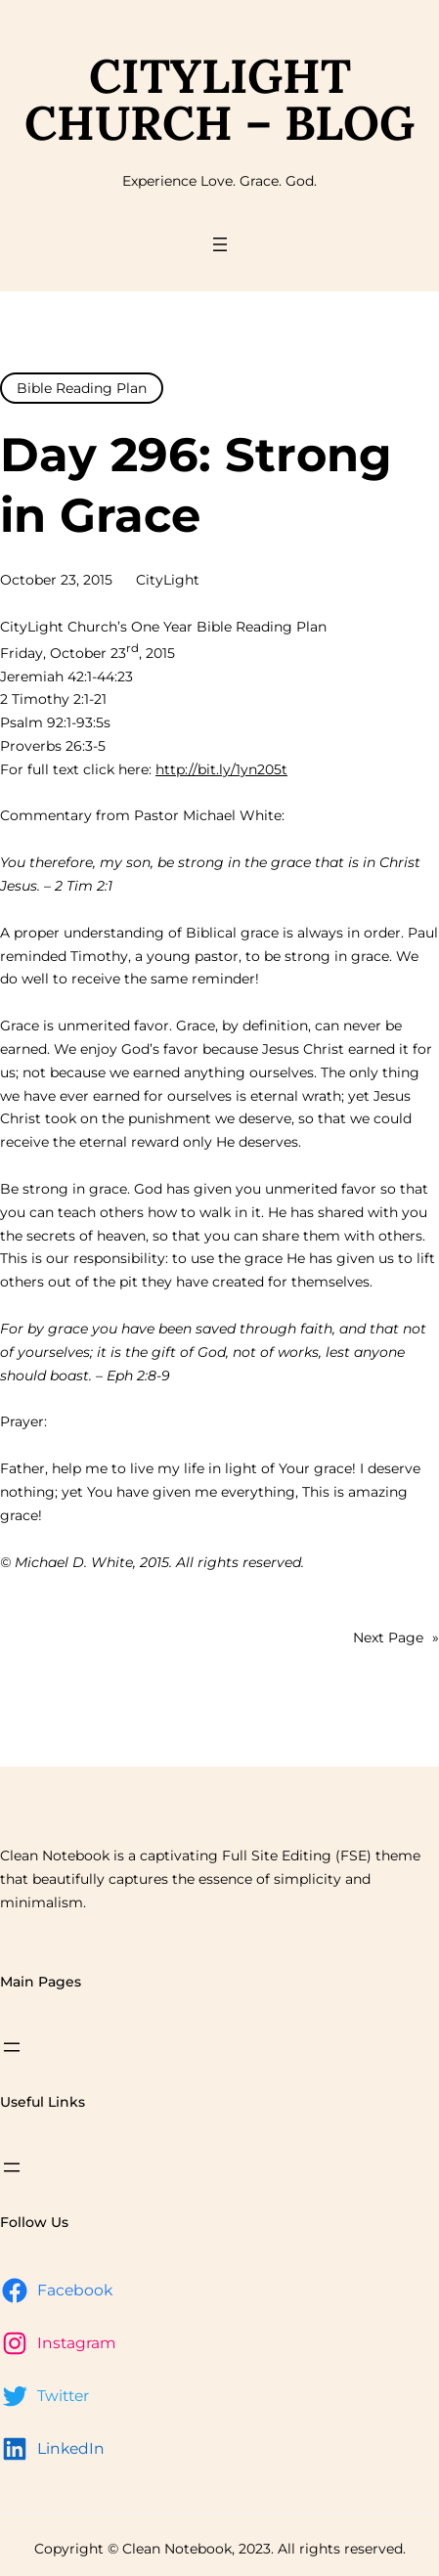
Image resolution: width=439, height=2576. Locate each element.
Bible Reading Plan (82, 388)
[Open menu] (220, 244)
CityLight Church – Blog (219, 99)
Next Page (396, 1638)
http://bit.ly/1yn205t (221, 769)
